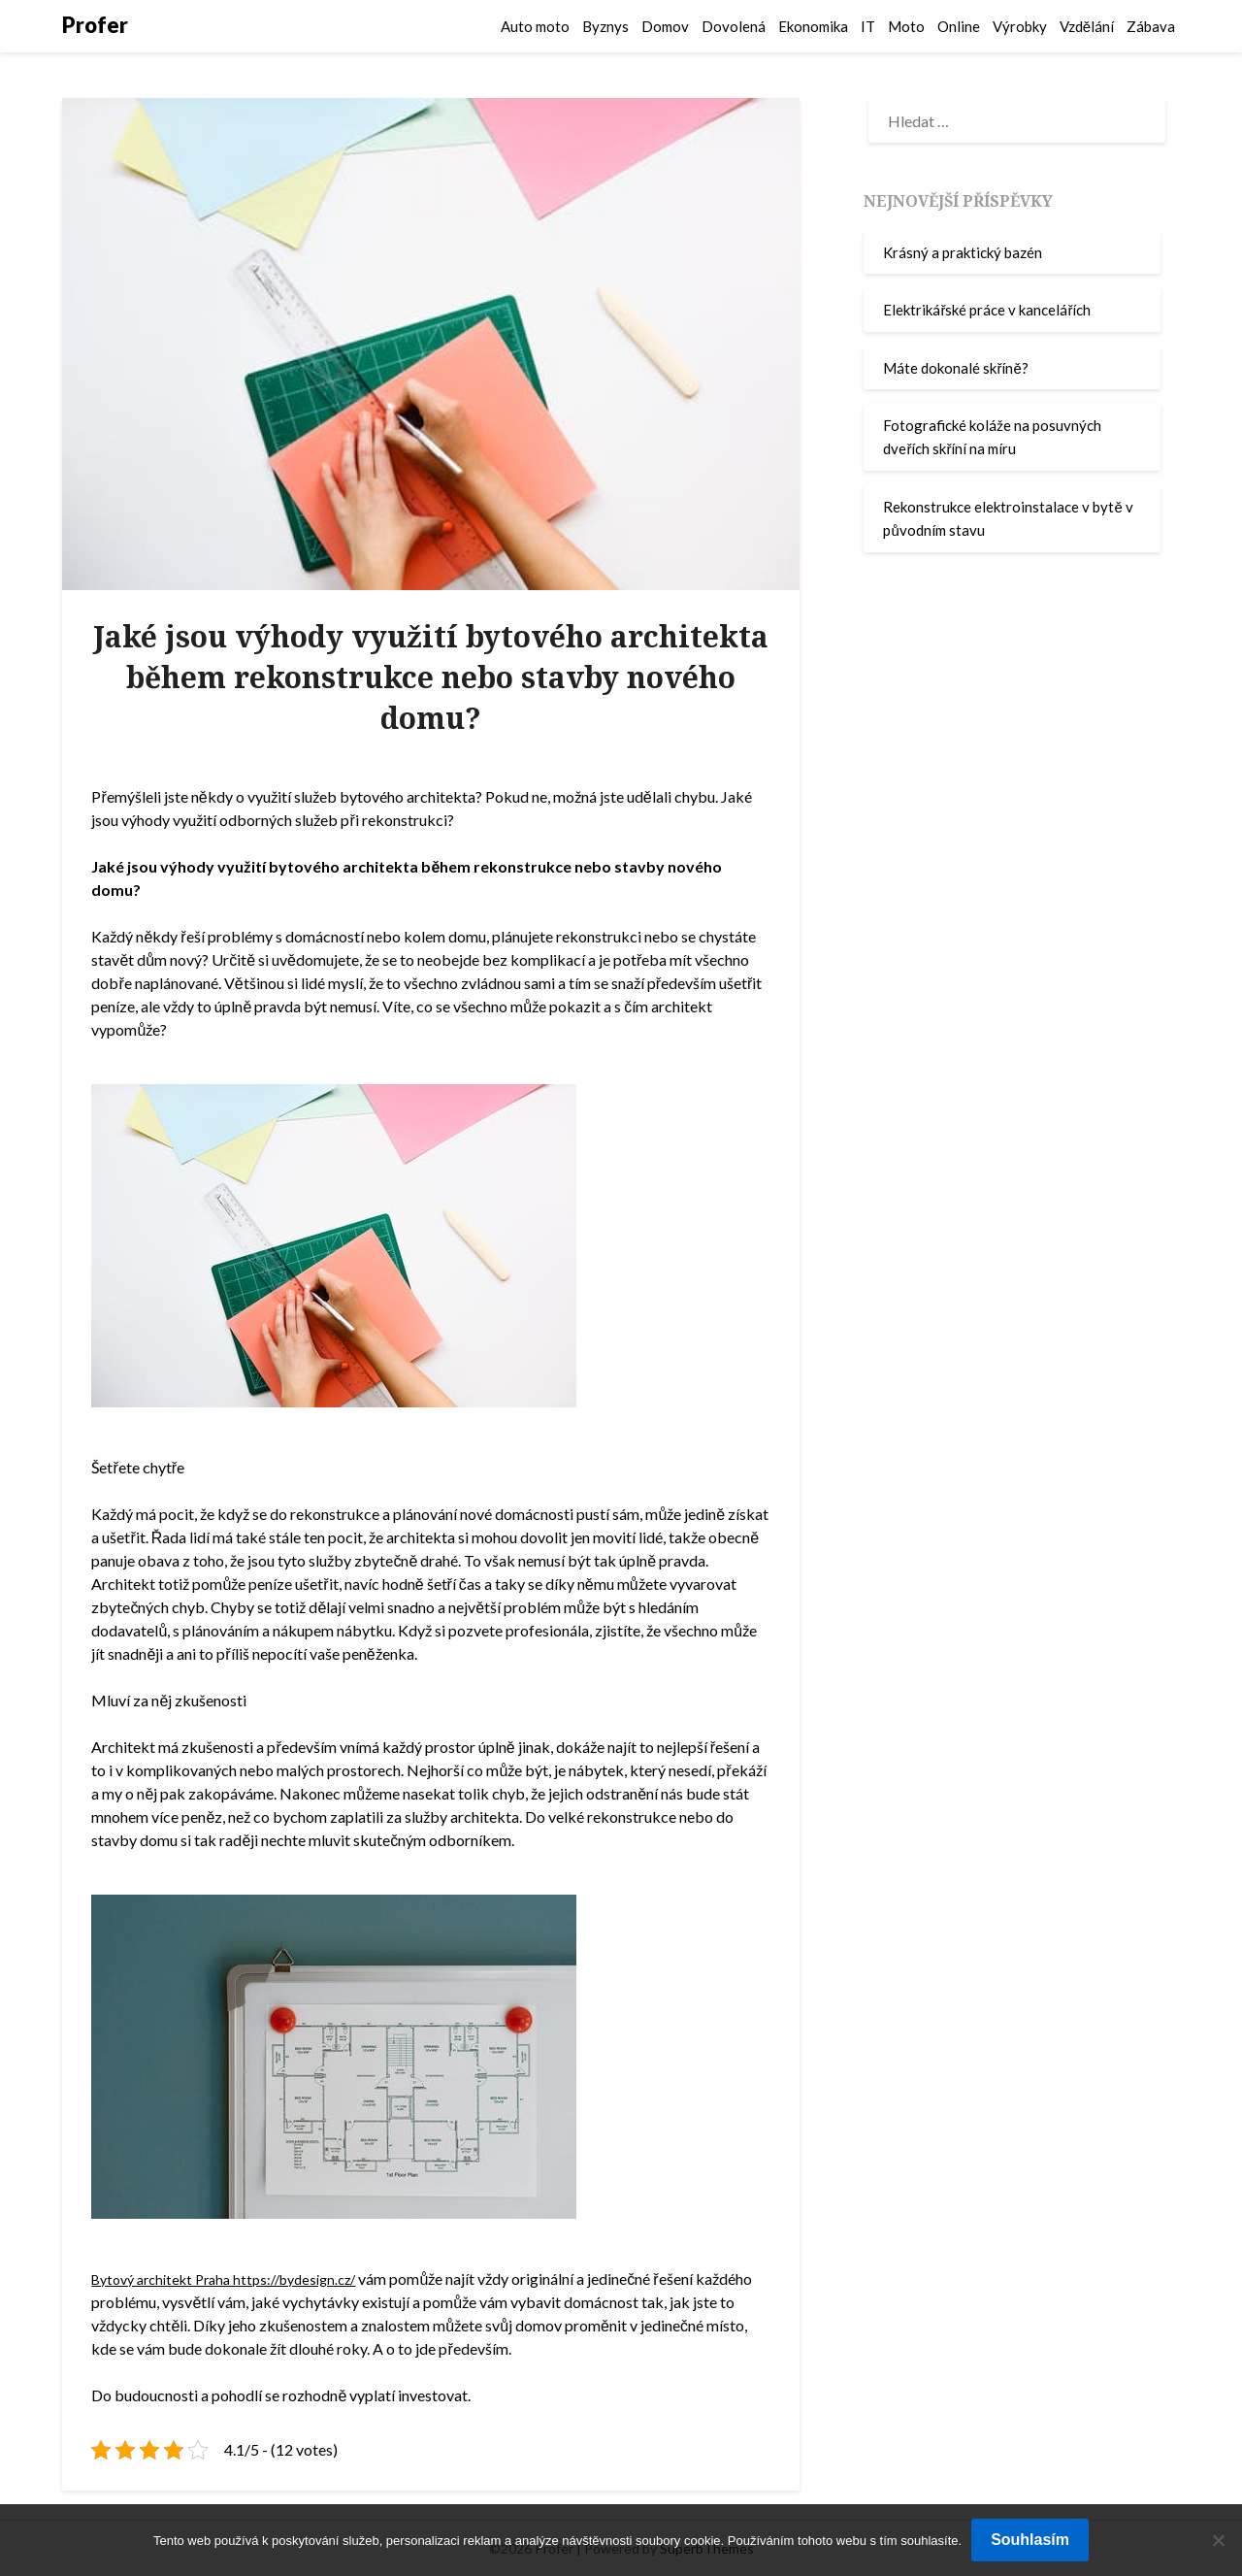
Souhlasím (1030, 2539)
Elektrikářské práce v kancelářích (987, 309)
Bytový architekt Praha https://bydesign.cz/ (237, 2278)
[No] (1217, 2540)
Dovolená (734, 26)
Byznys (605, 26)
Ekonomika (813, 26)
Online (958, 26)
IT (868, 26)
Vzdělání (1087, 26)
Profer (95, 25)
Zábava (1151, 26)
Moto (906, 26)
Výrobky (1020, 26)
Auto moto (535, 26)
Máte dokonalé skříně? (955, 368)
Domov (665, 26)
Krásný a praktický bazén (962, 252)
